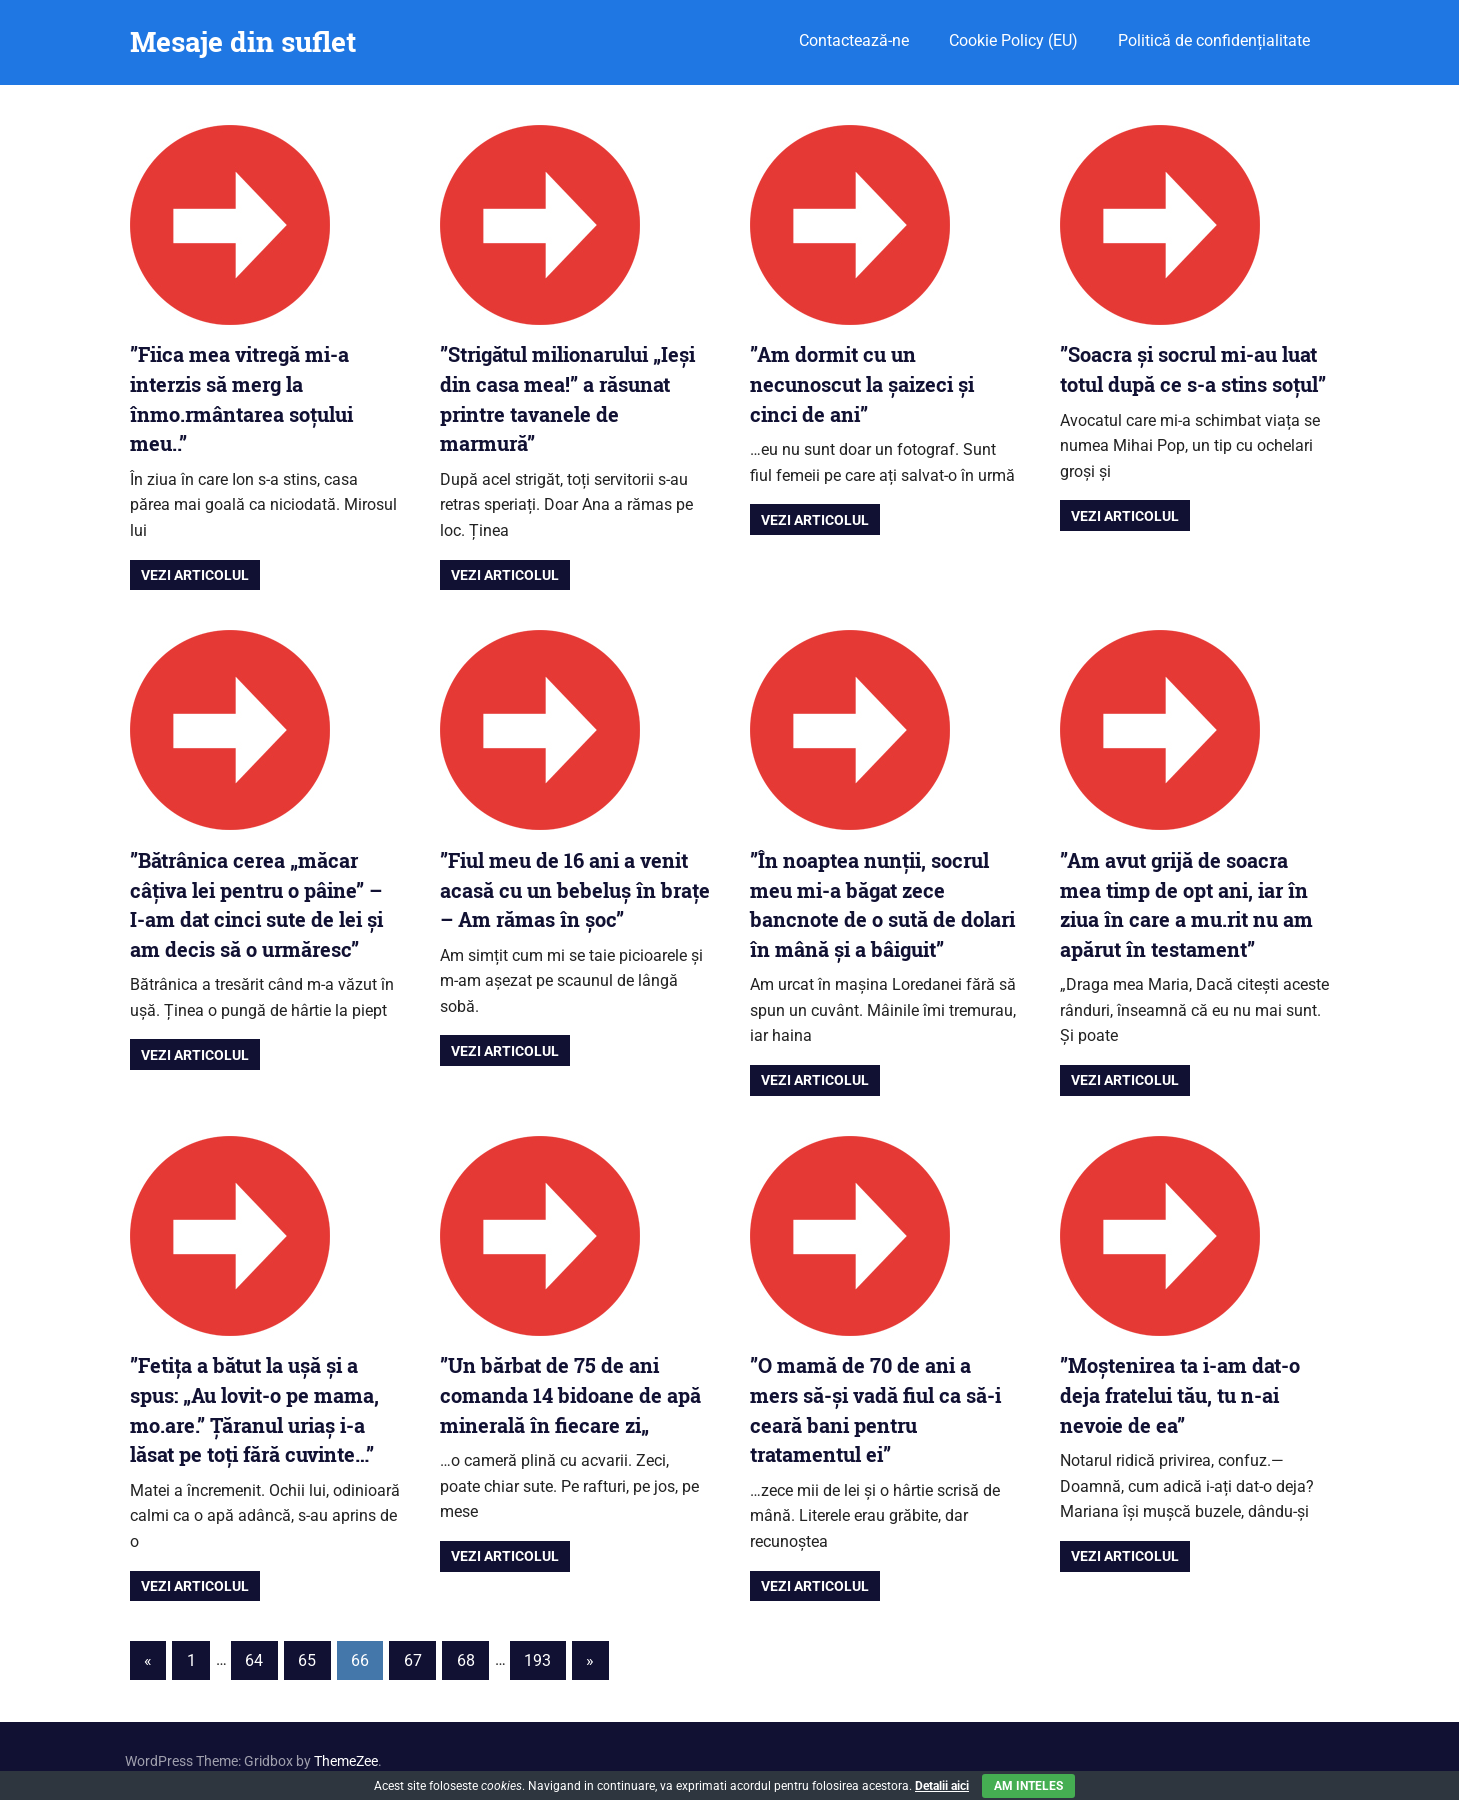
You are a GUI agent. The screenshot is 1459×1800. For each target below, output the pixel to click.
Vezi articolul (195, 575)
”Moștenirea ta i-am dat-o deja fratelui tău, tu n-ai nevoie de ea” (1180, 1394)
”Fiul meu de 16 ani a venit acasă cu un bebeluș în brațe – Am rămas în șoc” (575, 889)
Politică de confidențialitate (1214, 40)
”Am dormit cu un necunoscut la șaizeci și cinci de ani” (862, 383)
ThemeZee (346, 1761)
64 (254, 1660)
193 (537, 1660)
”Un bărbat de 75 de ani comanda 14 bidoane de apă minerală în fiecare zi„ (570, 1394)
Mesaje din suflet (243, 41)
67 (413, 1660)
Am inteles (1028, 1786)
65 (307, 1660)
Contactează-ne (854, 40)
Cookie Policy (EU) (1013, 40)
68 (466, 1660)
